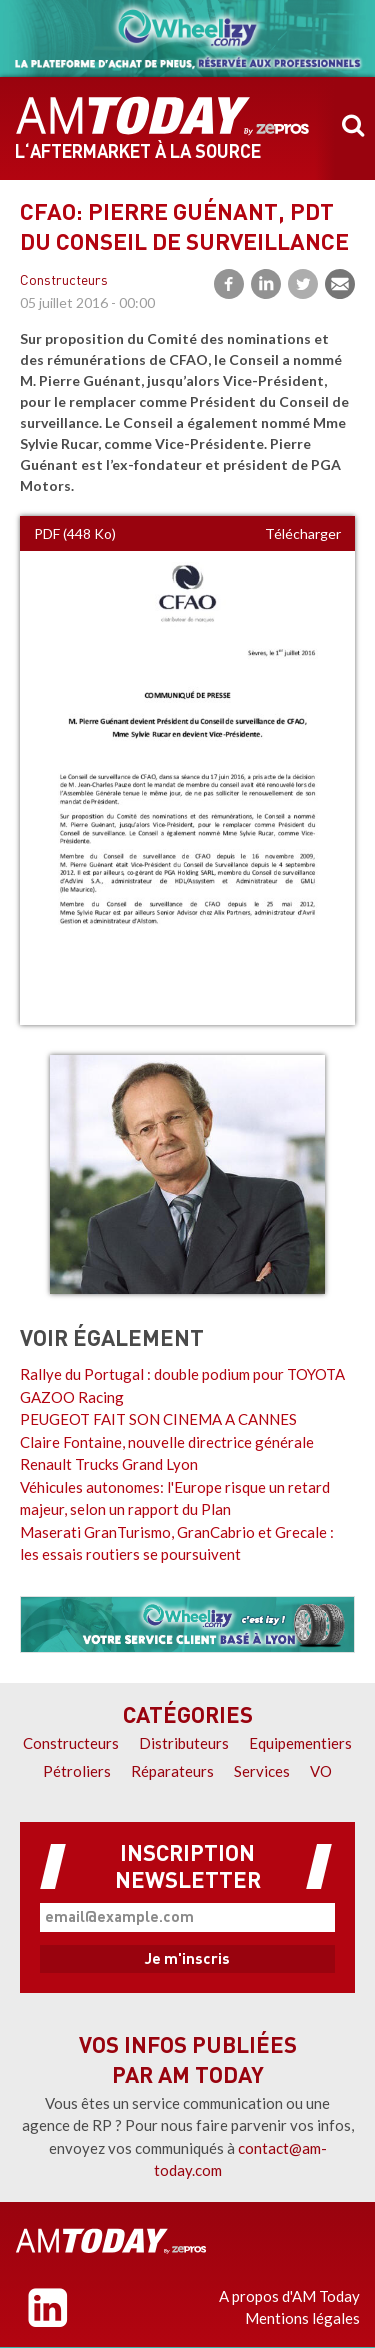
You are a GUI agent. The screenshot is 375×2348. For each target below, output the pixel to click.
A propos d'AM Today (289, 2296)
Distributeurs (184, 1743)
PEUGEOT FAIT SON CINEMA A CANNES (158, 1419)
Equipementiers (300, 1743)
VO (321, 1771)
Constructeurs (64, 281)
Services (262, 1771)
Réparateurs (172, 1771)
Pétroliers (77, 1771)
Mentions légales (302, 2318)
